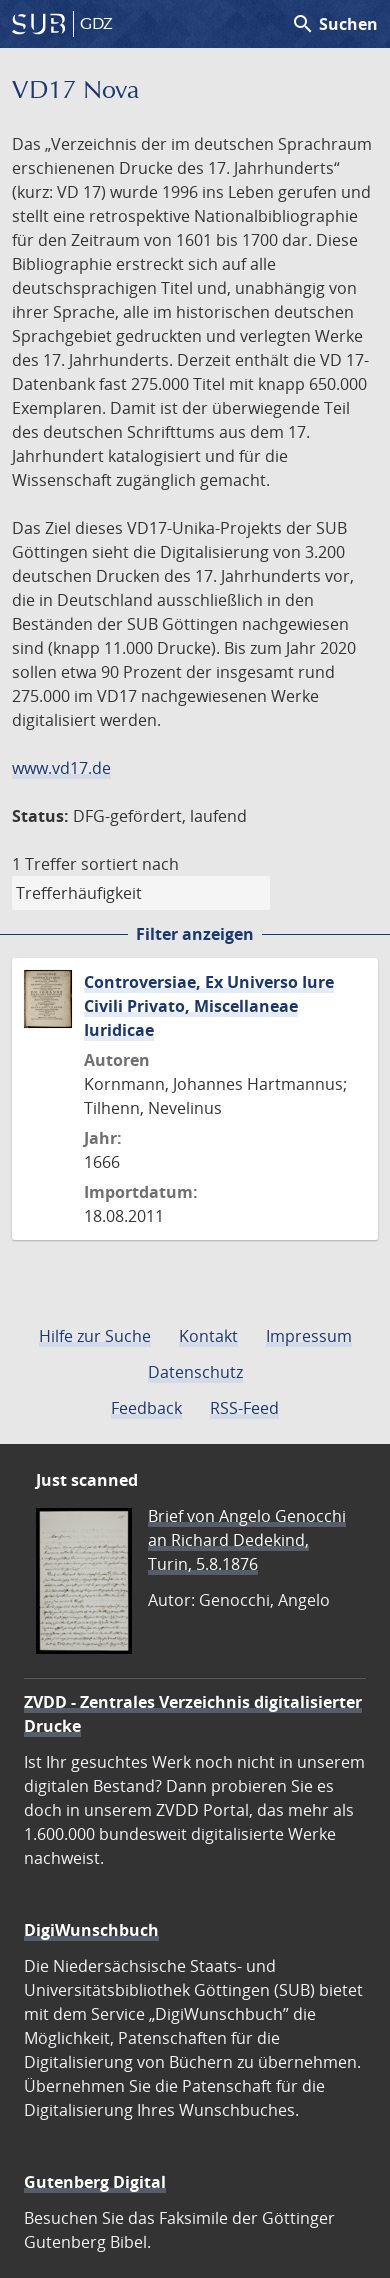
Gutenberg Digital (95, 2182)
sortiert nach (130, 864)
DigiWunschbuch (91, 1930)
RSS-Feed (244, 1408)
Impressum (309, 1336)
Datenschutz (195, 1372)
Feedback (146, 1408)
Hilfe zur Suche (95, 1336)
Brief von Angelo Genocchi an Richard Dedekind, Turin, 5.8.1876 (247, 1540)
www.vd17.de (61, 768)
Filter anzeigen (195, 934)
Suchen (334, 24)
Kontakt (208, 1336)
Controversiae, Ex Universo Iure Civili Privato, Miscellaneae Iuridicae (209, 1006)
